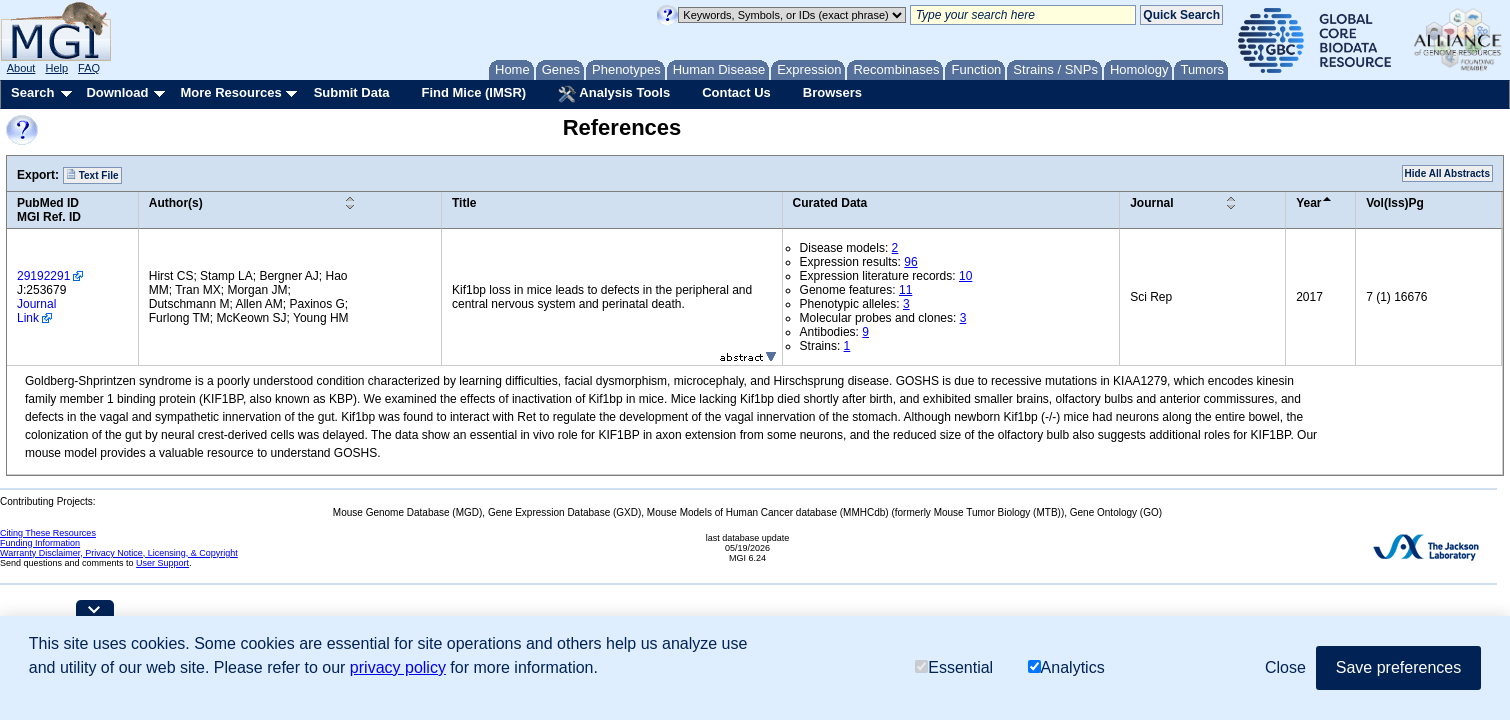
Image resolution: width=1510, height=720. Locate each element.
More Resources (230, 92)
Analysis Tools (614, 94)
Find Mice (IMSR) (473, 92)
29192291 (43, 276)
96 (910, 262)
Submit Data (352, 92)
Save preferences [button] (1398, 667)
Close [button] (1285, 667)
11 (905, 290)
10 (965, 276)
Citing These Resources (48, 533)
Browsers (832, 92)
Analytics (1066, 667)
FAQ (89, 68)
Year (1308, 203)
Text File (92, 175)
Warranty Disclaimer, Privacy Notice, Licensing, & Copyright (119, 553)
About (21, 68)
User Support (162, 563)
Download (117, 92)
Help (56, 68)
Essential (954, 667)
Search (32, 92)
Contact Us (736, 92)
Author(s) (176, 203)
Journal (1151, 203)
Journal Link (36, 311)
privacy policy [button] (398, 667)
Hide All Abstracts (1447, 173)
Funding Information (40, 543)
